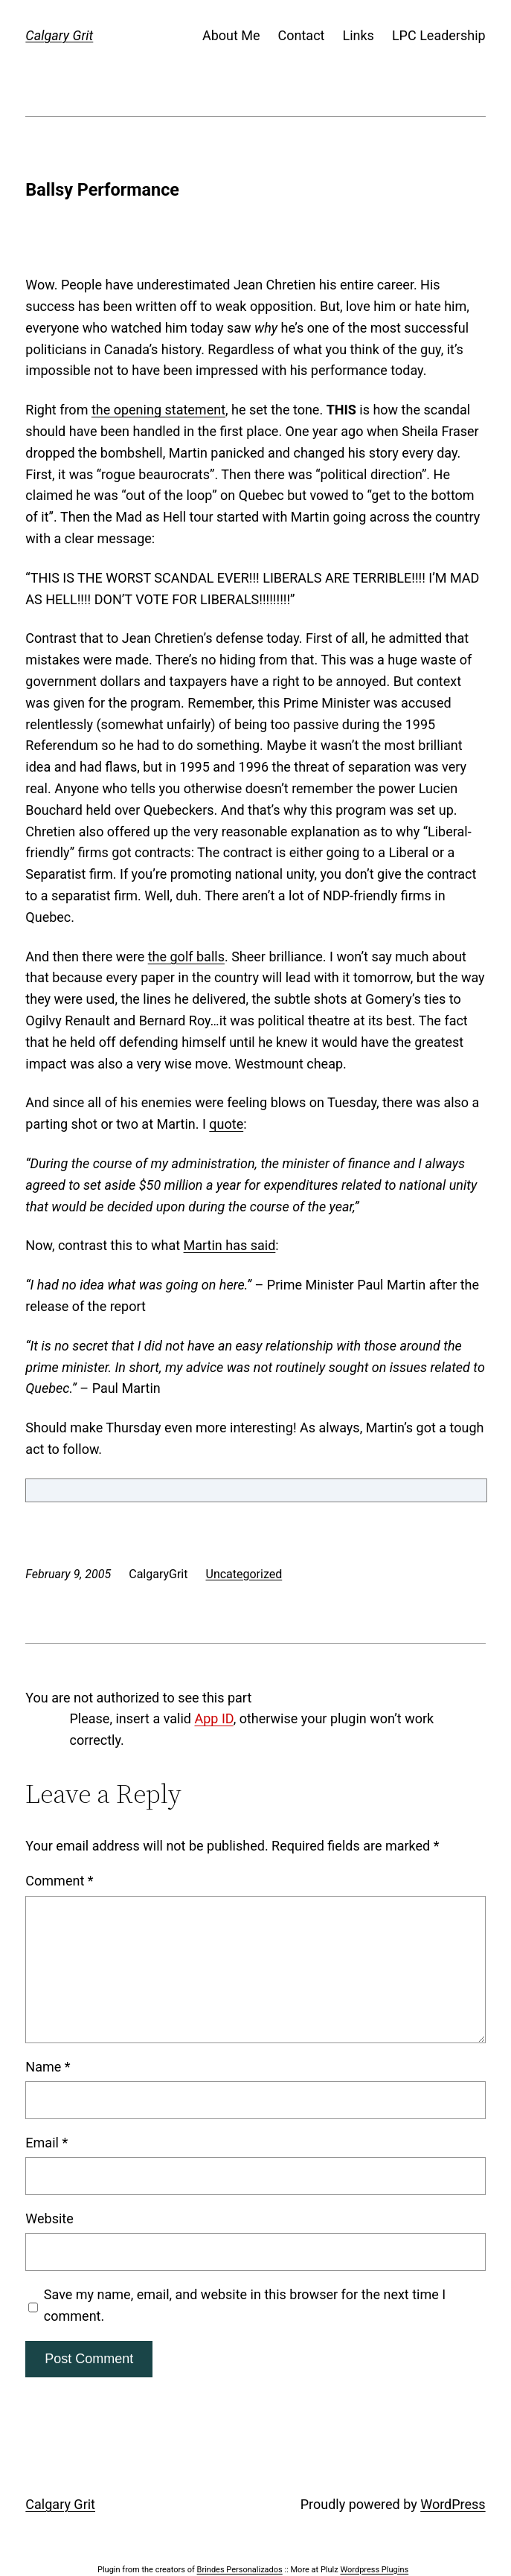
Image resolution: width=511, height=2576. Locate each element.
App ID (213, 1718)
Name (47, 2066)
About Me (231, 35)
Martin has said (230, 1245)
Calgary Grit (59, 35)
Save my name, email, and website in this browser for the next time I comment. (245, 2305)
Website (49, 2218)
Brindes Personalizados (240, 2570)
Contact (301, 35)
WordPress (452, 2504)
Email (46, 2142)
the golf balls (186, 956)
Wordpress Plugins (374, 2570)
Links (357, 35)
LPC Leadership (439, 35)
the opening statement (158, 409)
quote (226, 1124)
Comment (59, 1880)
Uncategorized (244, 1574)
